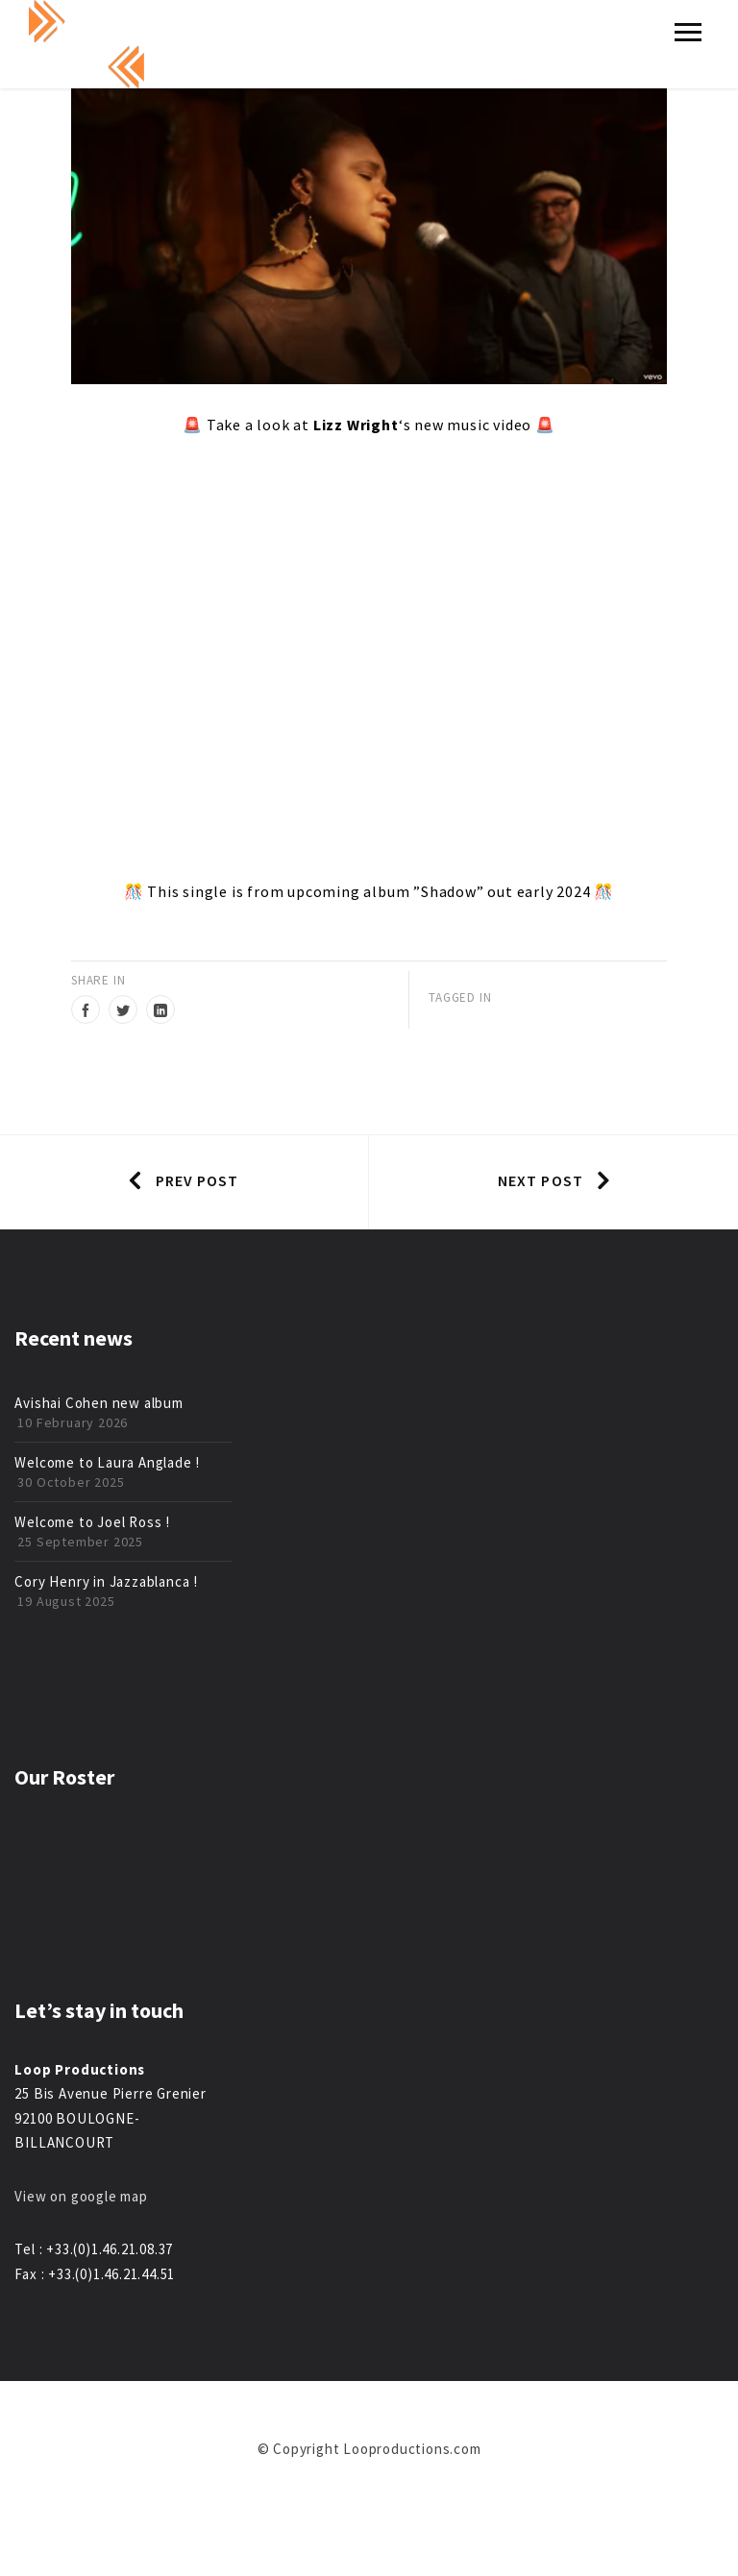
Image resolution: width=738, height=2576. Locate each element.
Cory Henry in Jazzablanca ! (106, 1581)
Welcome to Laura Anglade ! (107, 1462)
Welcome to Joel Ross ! (92, 1522)
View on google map (80, 2196)
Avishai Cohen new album (98, 1403)
